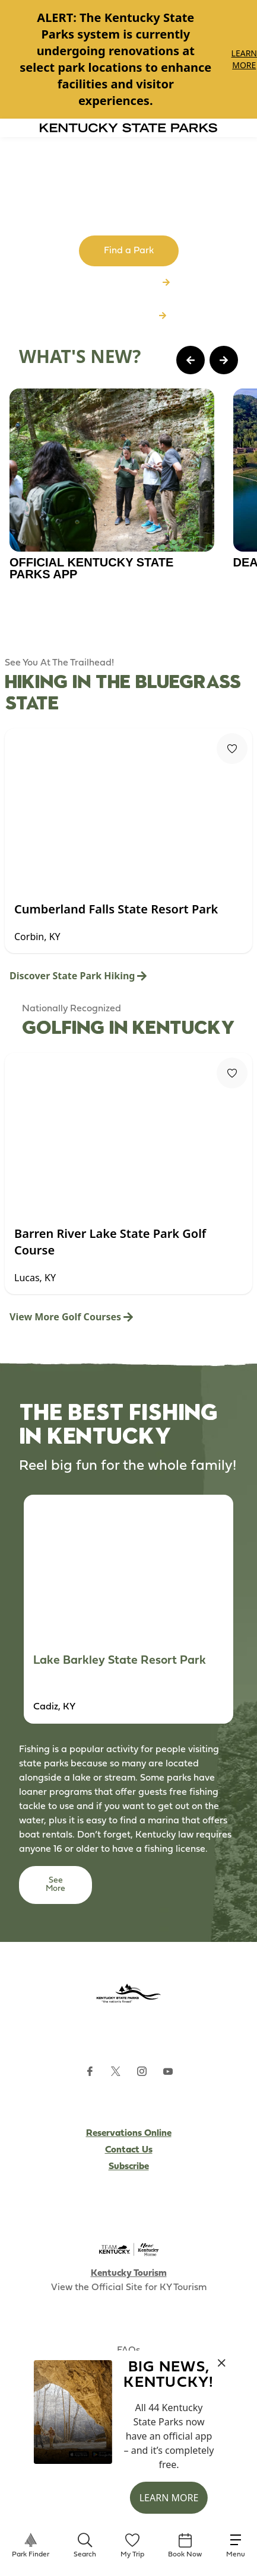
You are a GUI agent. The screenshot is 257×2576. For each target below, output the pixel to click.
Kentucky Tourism (129, 2273)
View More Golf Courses (71, 1316)
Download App (128, 316)
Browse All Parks (129, 283)
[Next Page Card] (224, 360)
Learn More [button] (169, 2497)
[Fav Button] (232, 748)
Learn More (244, 59)
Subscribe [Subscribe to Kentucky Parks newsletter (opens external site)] (129, 2166)
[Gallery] (128, 59)
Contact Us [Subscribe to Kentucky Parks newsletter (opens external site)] (129, 2150)
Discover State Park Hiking (78, 975)
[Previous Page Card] (190, 360)
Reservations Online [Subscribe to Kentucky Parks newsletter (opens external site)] (129, 2133)
